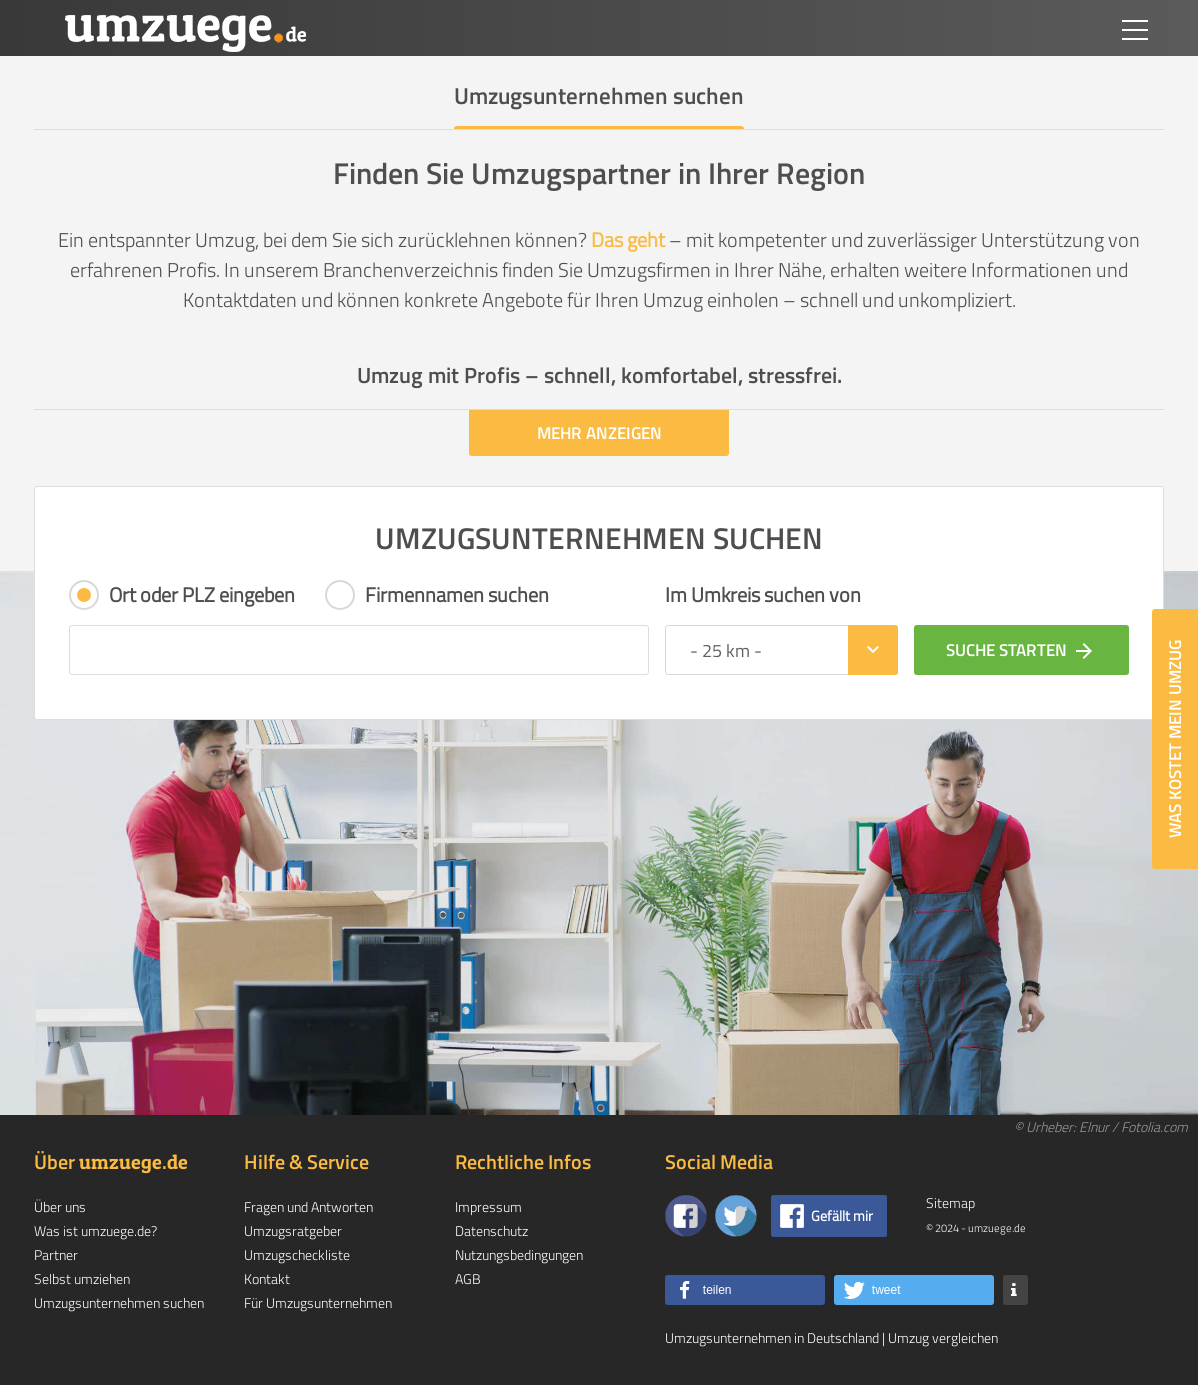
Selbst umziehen (82, 1278)
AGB (468, 1278)
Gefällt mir (842, 1215)
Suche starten (1021, 650)
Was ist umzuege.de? (95, 1230)
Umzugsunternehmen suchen (119, 1302)
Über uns (60, 1206)
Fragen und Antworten (308, 1206)
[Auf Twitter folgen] (736, 1216)
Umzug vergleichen (943, 1337)
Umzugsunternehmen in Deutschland (772, 1337)
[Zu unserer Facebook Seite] (686, 1216)
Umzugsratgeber (293, 1230)
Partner (56, 1254)
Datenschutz (491, 1230)
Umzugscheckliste (297, 1254)
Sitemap (950, 1202)
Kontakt (267, 1278)
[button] (745, 1290)
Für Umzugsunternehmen (318, 1302)
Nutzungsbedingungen (519, 1254)
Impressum (488, 1206)
